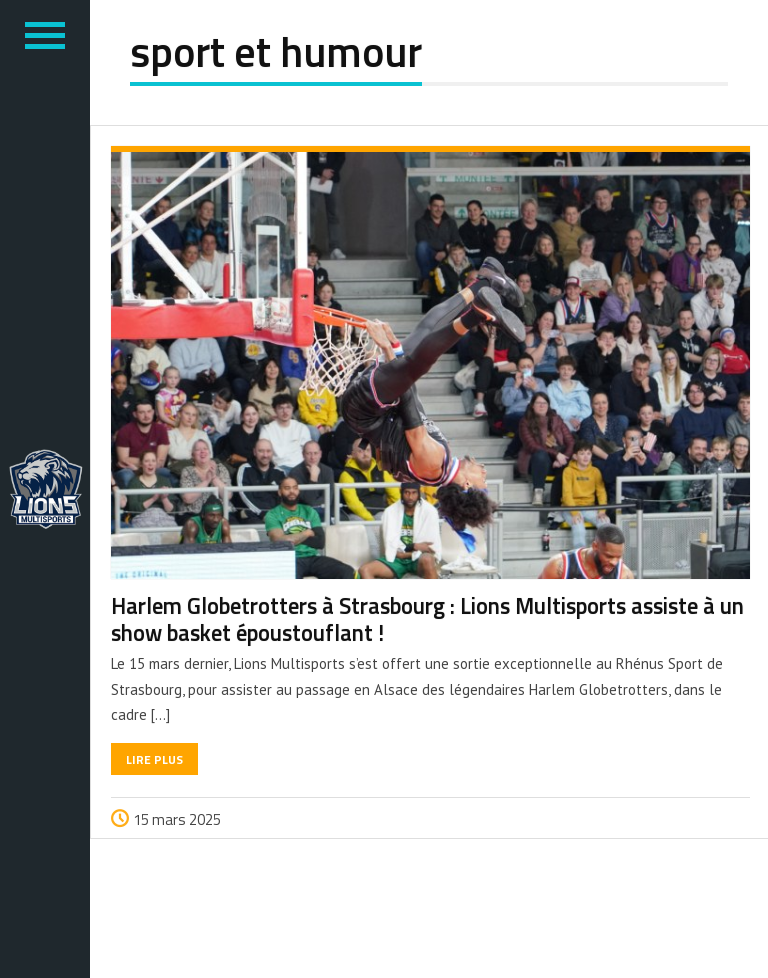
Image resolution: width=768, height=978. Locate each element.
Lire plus (154, 759)
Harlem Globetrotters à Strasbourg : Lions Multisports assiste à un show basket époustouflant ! (427, 619)
